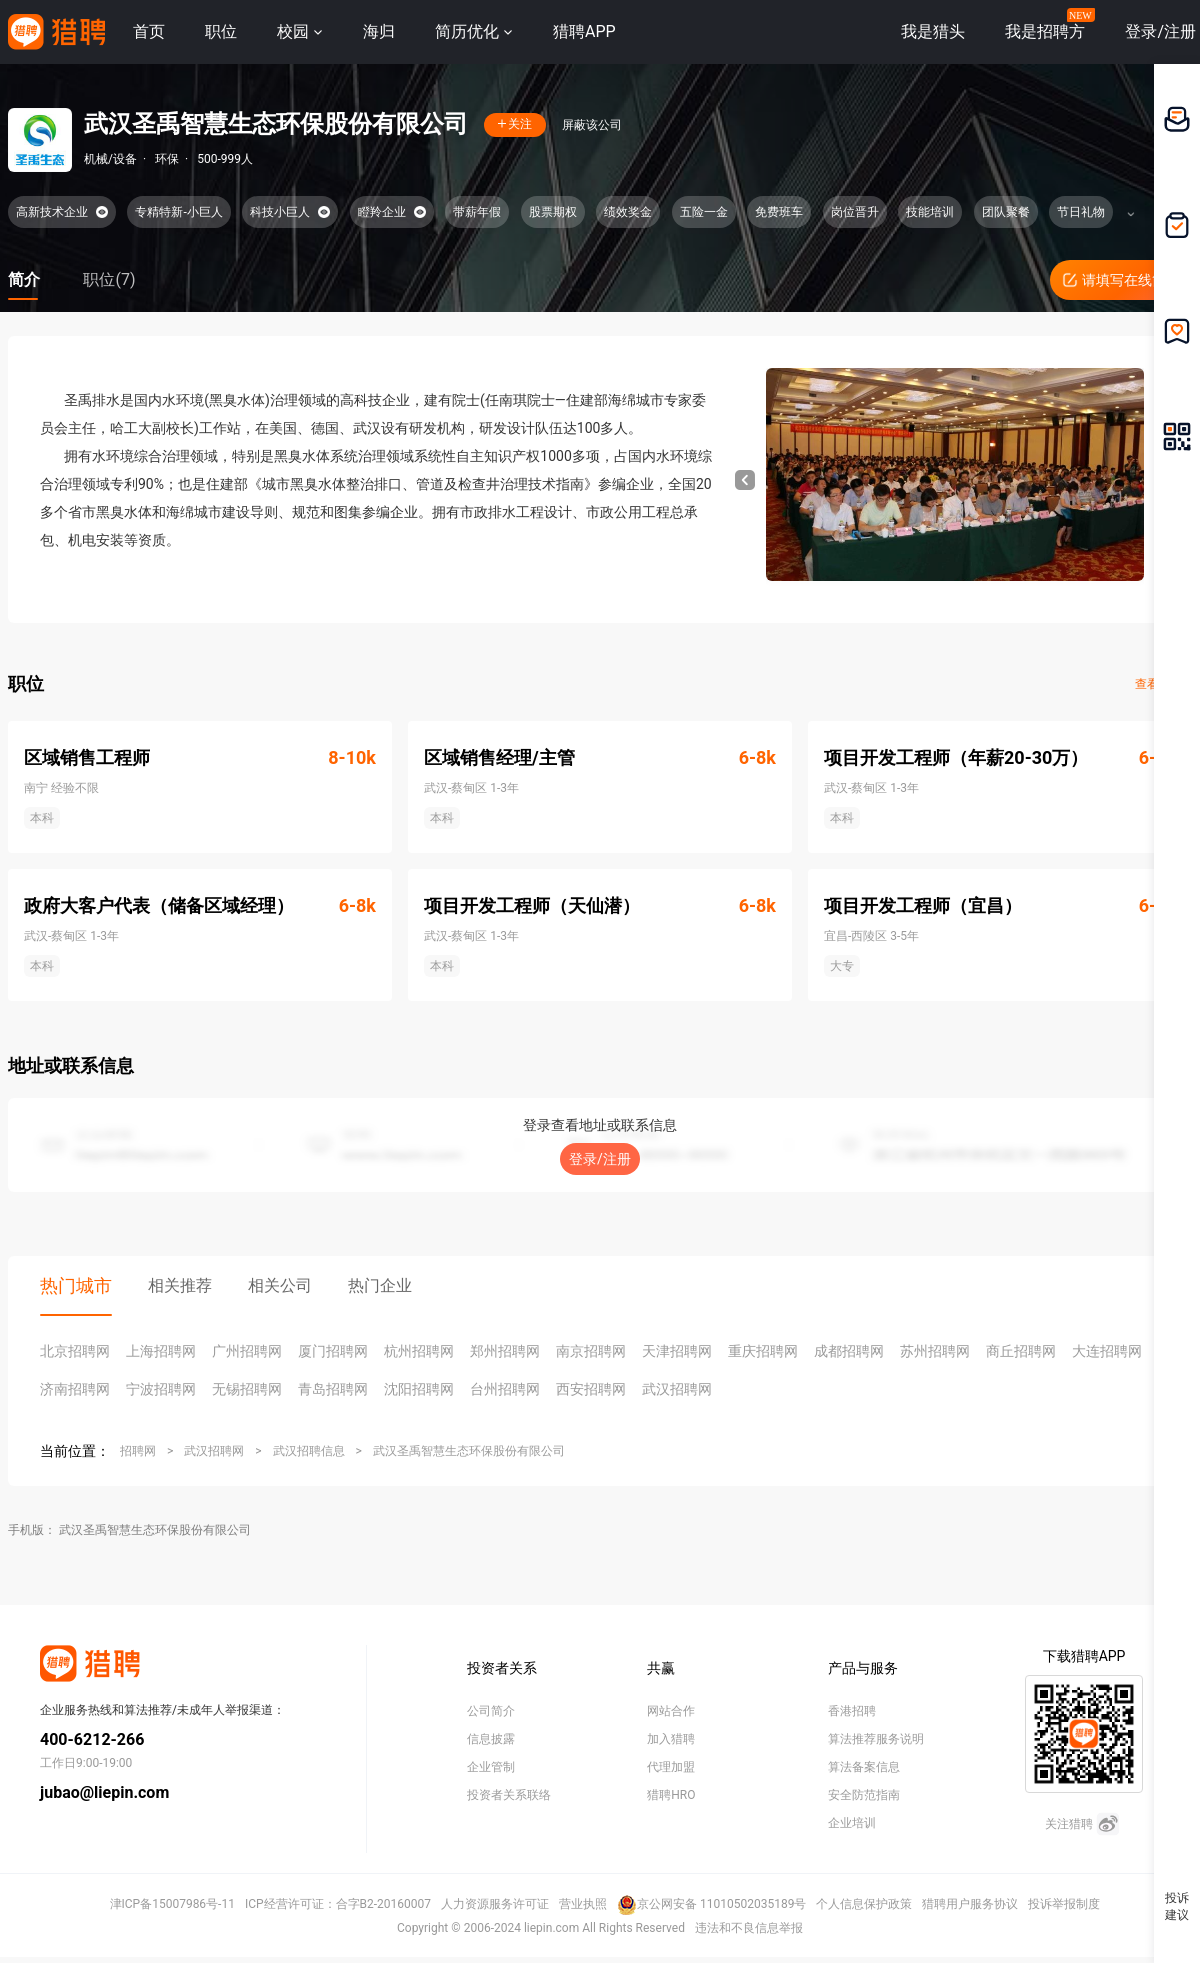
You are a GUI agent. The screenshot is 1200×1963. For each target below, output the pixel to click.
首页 (149, 31)
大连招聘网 (1107, 1351)
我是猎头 (933, 31)
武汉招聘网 (677, 1389)
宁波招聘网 (161, 1389)
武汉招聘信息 (309, 1451)
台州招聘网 (505, 1389)
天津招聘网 (677, 1351)
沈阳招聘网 (419, 1389)
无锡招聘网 (247, 1389)
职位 (221, 31)
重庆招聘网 (763, 1351)
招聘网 (138, 1451)
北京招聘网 (75, 1351)
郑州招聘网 (505, 1351)
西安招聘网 (591, 1389)
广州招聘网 (247, 1351)
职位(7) (109, 279)
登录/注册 (600, 1159)
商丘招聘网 (1021, 1351)
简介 (24, 279)
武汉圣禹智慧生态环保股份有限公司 (469, 1451)
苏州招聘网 (935, 1351)
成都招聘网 (849, 1351)
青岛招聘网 (333, 1389)
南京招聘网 (591, 1351)
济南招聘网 (75, 1389)
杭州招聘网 (419, 1351)
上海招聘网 (161, 1351)
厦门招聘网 (333, 1351)
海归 (379, 31)
